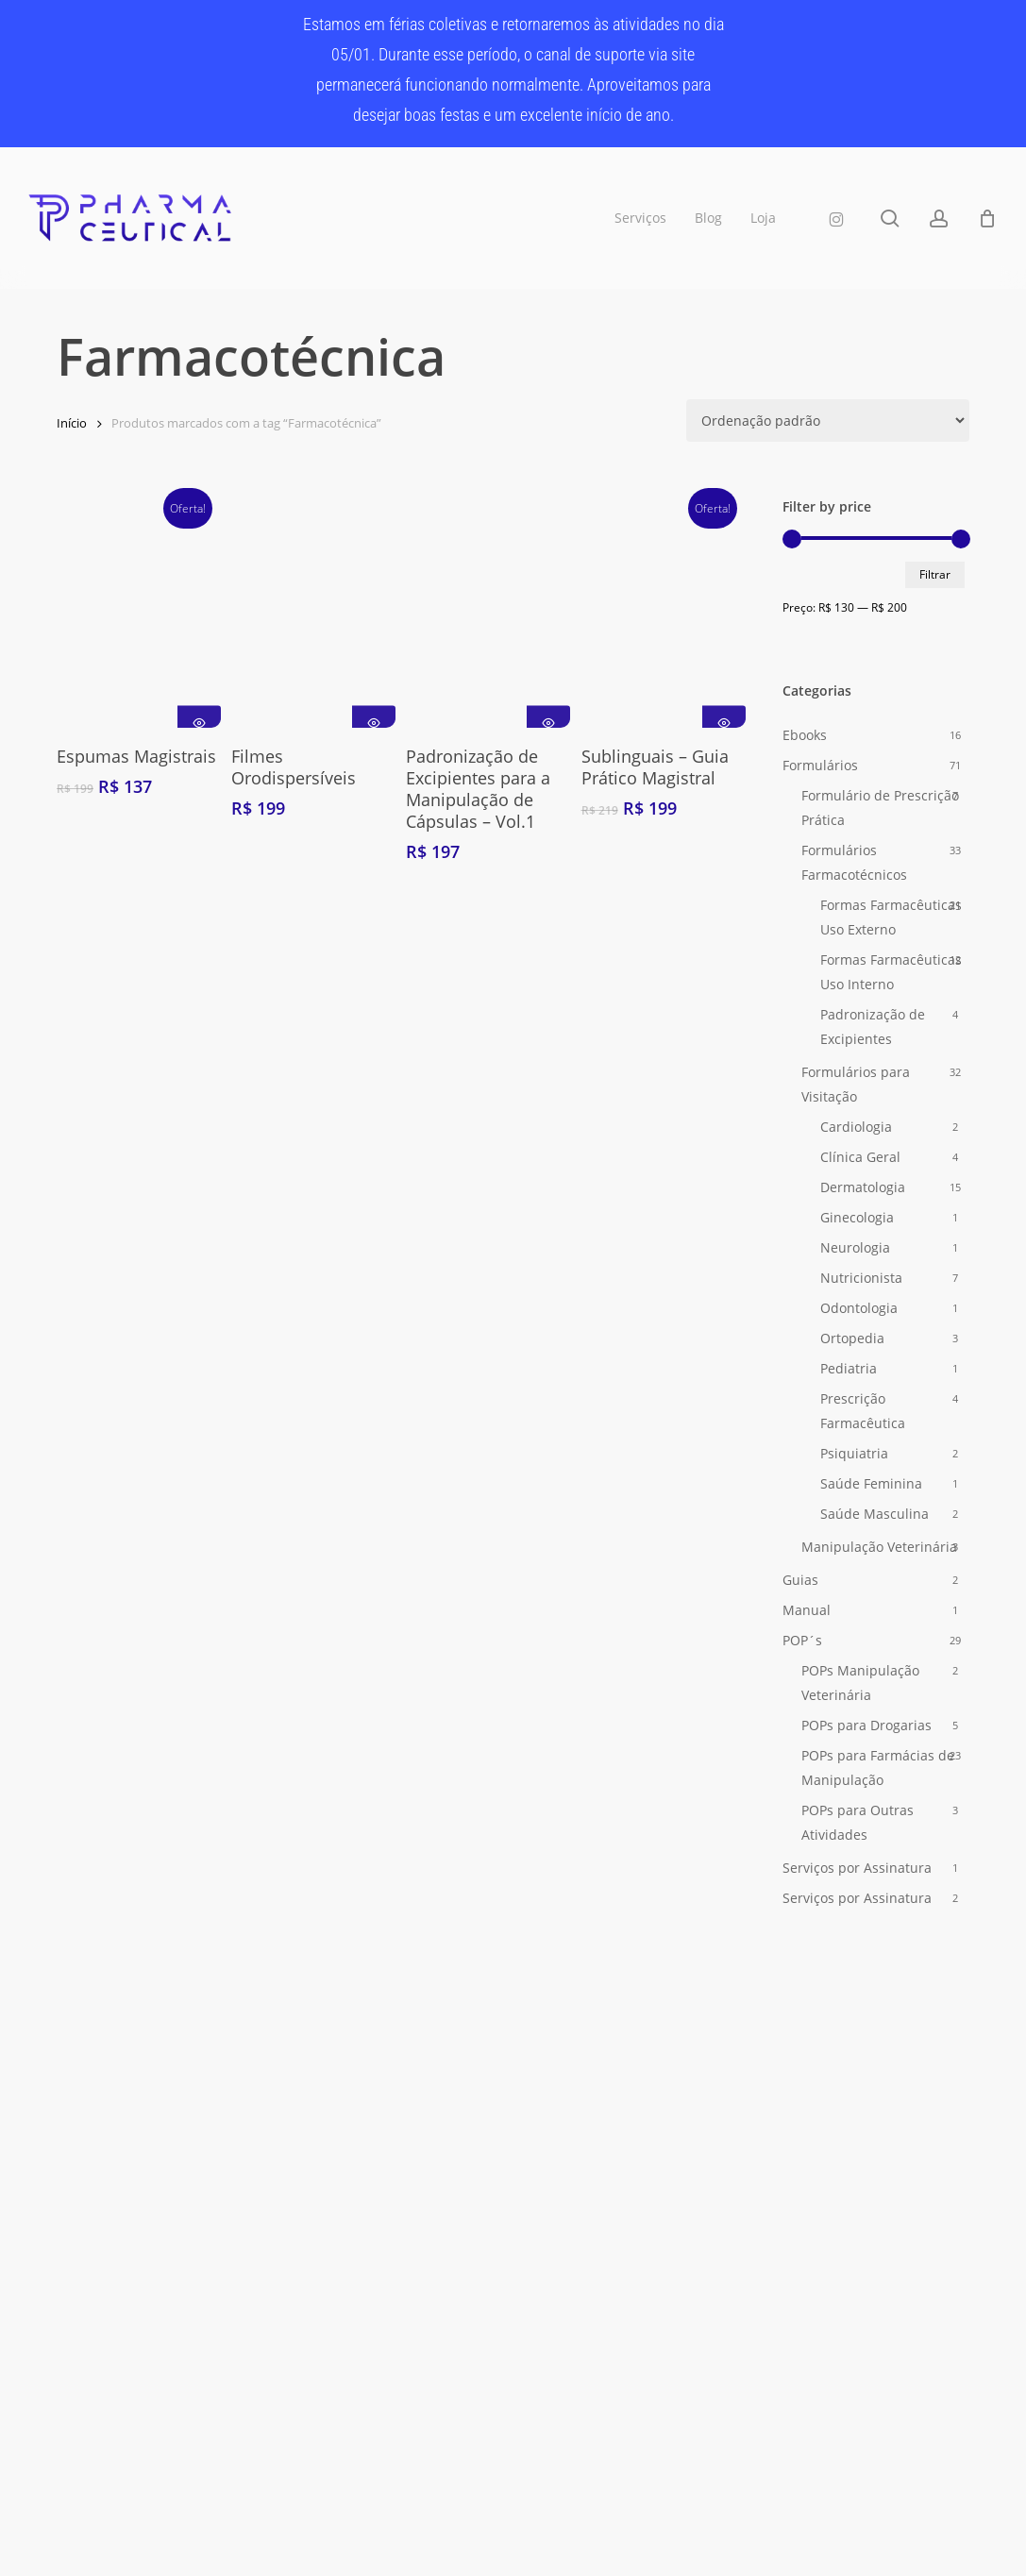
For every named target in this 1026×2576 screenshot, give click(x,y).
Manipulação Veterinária (879, 1547)
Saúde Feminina (871, 1483)
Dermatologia (862, 1187)
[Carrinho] (987, 218)
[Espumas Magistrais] (139, 612)
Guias (800, 1580)
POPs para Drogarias (866, 1725)
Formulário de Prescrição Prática (880, 807)
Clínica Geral (860, 1157)
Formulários (820, 765)
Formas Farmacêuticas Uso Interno (891, 972)
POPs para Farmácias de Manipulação (877, 1767)
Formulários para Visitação (855, 1084)
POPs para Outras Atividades (857, 1822)
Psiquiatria (854, 1453)
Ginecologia (857, 1217)
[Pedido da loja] (827, 420)
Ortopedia (852, 1338)
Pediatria (848, 1368)
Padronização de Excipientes (872, 1026)
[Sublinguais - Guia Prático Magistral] (663, 612)
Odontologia (859, 1308)
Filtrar (934, 574)
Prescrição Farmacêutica (862, 1410)
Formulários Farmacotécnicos (854, 862)
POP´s (802, 1640)
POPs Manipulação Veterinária (860, 1682)
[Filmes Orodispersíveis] (313, 612)
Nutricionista (861, 1278)
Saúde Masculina (874, 1514)
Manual (806, 1610)
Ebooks (804, 735)
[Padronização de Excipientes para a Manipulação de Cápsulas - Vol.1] (488, 612)
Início (72, 422)
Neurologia (855, 1247)
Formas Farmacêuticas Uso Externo (891, 917)
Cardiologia (856, 1127)
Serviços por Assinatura (857, 1868)
